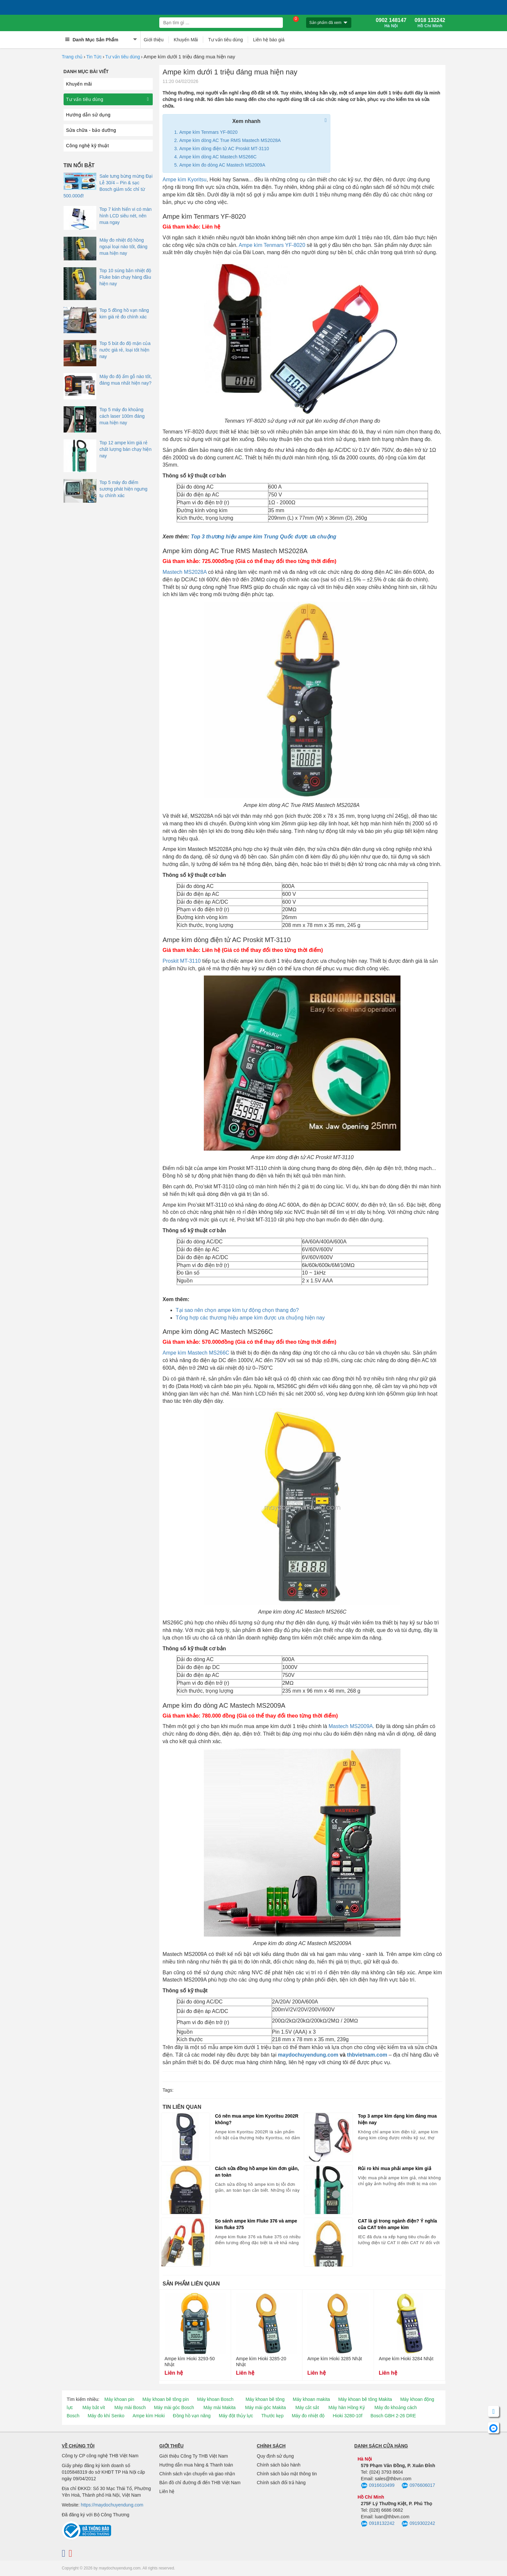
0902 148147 (391, 23)
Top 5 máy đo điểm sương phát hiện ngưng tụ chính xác (123, 489)
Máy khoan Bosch (215, 2399)
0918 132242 (430, 23)
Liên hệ (166, 2491)
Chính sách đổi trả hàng (281, 2482)
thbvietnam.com (367, 2055)
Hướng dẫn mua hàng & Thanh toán (196, 2464)
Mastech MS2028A (184, 572)
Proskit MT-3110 (182, 961)
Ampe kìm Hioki (148, 2415)
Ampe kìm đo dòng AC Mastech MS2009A (222, 165)
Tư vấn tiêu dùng (225, 39)
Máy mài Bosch (130, 2407)
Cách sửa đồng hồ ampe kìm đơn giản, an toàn (257, 2172)
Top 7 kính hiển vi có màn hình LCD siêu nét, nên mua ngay (126, 216)
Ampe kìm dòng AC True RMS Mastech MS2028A (230, 140)
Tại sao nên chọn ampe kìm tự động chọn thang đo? (237, 1310)
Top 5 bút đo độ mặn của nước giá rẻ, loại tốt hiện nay (125, 350)
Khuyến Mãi (186, 39)
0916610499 (378, 2486)
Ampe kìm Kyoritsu (184, 179)
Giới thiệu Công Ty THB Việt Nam (193, 2456)
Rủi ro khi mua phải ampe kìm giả (394, 2168)
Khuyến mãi (79, 84)
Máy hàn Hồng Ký (346, 2407)
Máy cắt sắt (307, 2407)
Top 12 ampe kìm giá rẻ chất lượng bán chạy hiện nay (126, 449)
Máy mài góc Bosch (174, 2407)
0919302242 (418, 2524)
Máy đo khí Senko (106, 2415)
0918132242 (378, 2524)
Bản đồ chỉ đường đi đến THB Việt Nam (200, 2482)
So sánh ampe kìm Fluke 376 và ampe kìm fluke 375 (256, 2224)
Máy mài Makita (220, 2407)
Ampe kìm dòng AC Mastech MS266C (218, 156)
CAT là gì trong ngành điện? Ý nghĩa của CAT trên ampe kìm (397, 2224)
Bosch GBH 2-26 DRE (393, 2415)
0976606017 (418, 2486)
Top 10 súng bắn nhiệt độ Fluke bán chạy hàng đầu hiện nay (125, 277)
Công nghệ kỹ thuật (87, 145)
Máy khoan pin (119, 2399)
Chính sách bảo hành (279, 2464)
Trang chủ (72, 56)
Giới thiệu (154, 39)
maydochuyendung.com (308, 2055)
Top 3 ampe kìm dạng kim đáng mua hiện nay (397, 2119)
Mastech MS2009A (351, 1726)
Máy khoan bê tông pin (166, 2399)
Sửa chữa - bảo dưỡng (91, 130)
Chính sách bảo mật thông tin (287, 2473)
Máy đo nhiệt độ (308, 2415)
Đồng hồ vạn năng (192, 2415)
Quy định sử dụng (275, 2456)
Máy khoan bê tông (264, 2399)
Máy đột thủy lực (236, 2415)
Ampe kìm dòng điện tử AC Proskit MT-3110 (224, 148)
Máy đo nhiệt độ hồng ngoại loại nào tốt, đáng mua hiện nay (123, 246)
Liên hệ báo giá (268, 39)
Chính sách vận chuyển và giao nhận (197, 2473)
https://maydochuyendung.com (112, 2504)
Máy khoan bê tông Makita (365, 2399)
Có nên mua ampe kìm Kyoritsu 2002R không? (256, 2119)
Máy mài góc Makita (265, 2407)
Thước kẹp (272, 2415)
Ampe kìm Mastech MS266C (196, 1353)
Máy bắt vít (94, 2407)
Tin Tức (94, 56)
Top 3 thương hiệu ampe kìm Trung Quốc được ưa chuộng (263, 536)
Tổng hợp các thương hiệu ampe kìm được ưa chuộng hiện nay (250, 1317)
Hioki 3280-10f (347, 2415)
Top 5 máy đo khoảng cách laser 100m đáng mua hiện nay (122, 416)
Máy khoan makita (311, 2399)
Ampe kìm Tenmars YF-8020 (208, 132)
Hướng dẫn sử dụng (88, 114)
